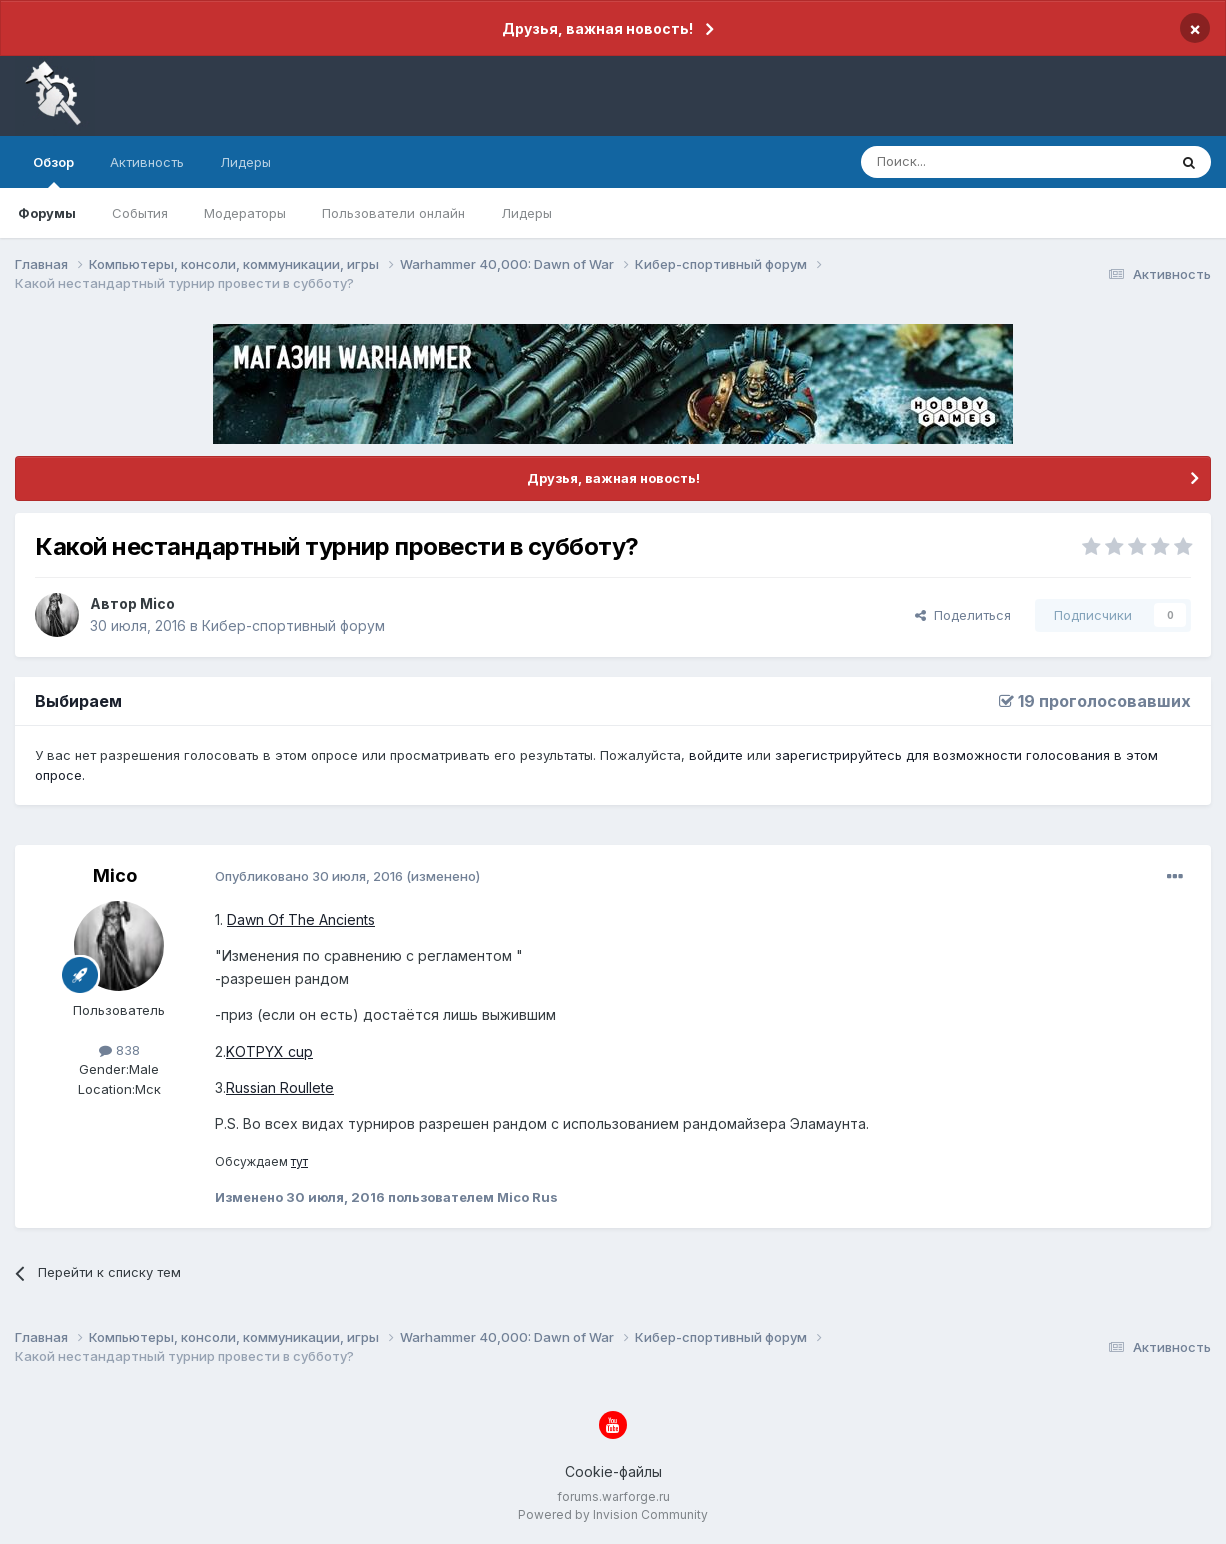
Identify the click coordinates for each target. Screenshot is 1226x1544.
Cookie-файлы (613, 1471)
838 (119, 1050)
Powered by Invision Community (613, 1514)
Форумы (47, 213)
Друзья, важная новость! (597, 28)
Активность (147, 162)
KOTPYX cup (269, 1051)
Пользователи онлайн (393, 213)
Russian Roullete (280, 1087)
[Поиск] (968, 162)
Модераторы (245, 213)
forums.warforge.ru (613, 1496)
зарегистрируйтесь (838, 755)
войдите (716, 755)
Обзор (53, 171)
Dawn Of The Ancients (301, 919)
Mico (157, 603)
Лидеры (526, 213)
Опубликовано (309, 876)
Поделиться (963, 615)
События (140, 213)
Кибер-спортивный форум (293, 625)
